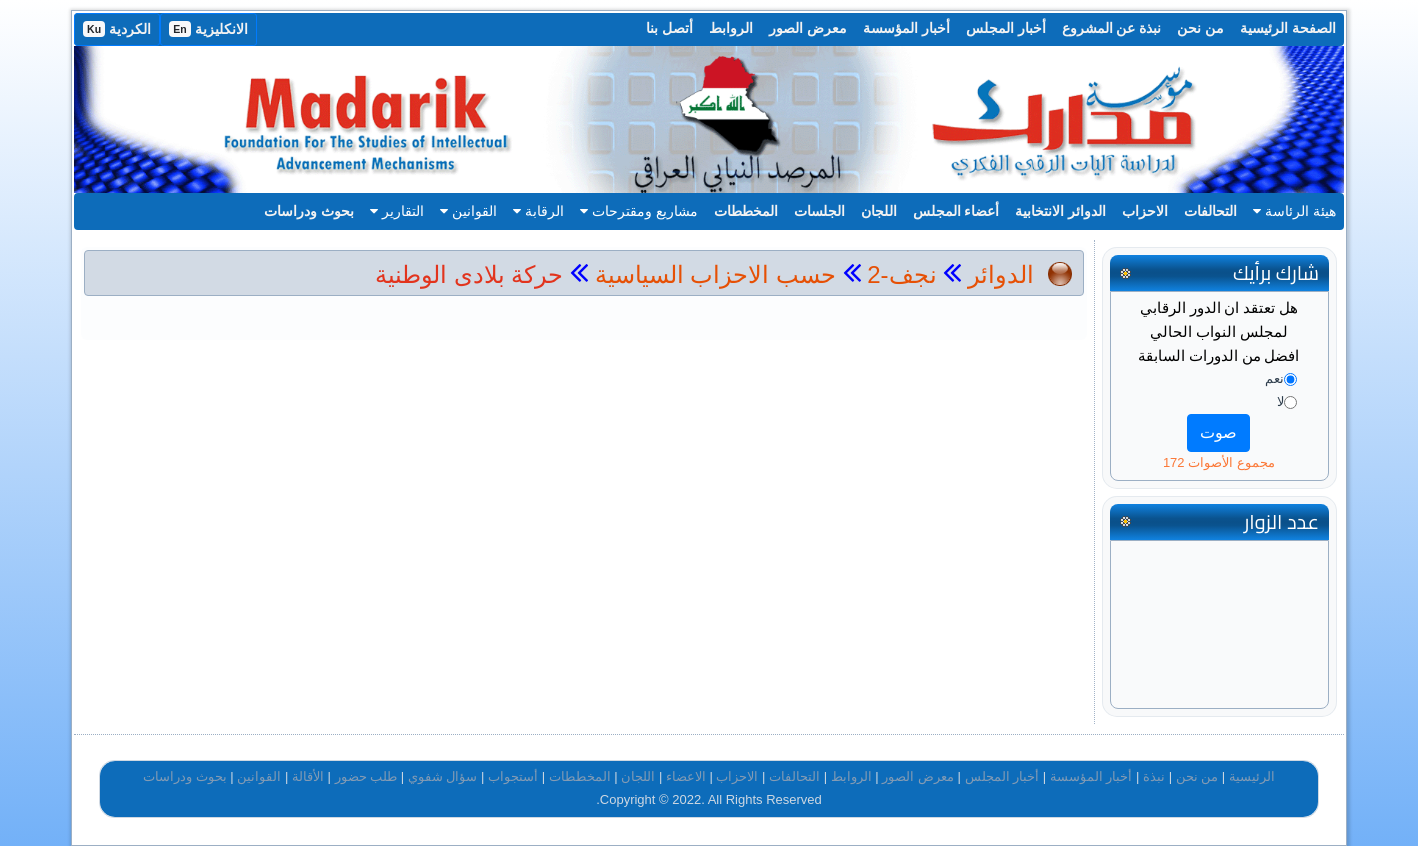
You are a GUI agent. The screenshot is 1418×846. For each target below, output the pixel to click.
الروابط (731, 28)
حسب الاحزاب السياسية (715, 274)
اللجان (879, 211)
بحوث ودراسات (309, 211)
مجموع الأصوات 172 (1219, 462)
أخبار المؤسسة (906, 28)
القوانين (468, 211)
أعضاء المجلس (956, 211)
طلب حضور (366, 776)
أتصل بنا (669, 28)
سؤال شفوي (443, 776)
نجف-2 (899, 274)
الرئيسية (1252, 776)
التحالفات (1210, 211)
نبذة (1154, 776)
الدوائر (1001, 274)
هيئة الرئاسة (1294, 211)
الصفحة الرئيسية (1288, 28)
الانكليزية (208, 29)
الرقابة (538, 211)
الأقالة (308, 776)
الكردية (117, 29)
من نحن (1200, 28)
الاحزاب (1145, 211)
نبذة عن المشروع (1112, 28)
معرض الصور (808, 28)
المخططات (746, 211)
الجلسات (819, 211)
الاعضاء (686, 776)
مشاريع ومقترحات (639, 211)
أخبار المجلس (1006, 28)
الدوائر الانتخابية (1060, 211)
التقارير (397, 211)
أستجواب (513, 776)
